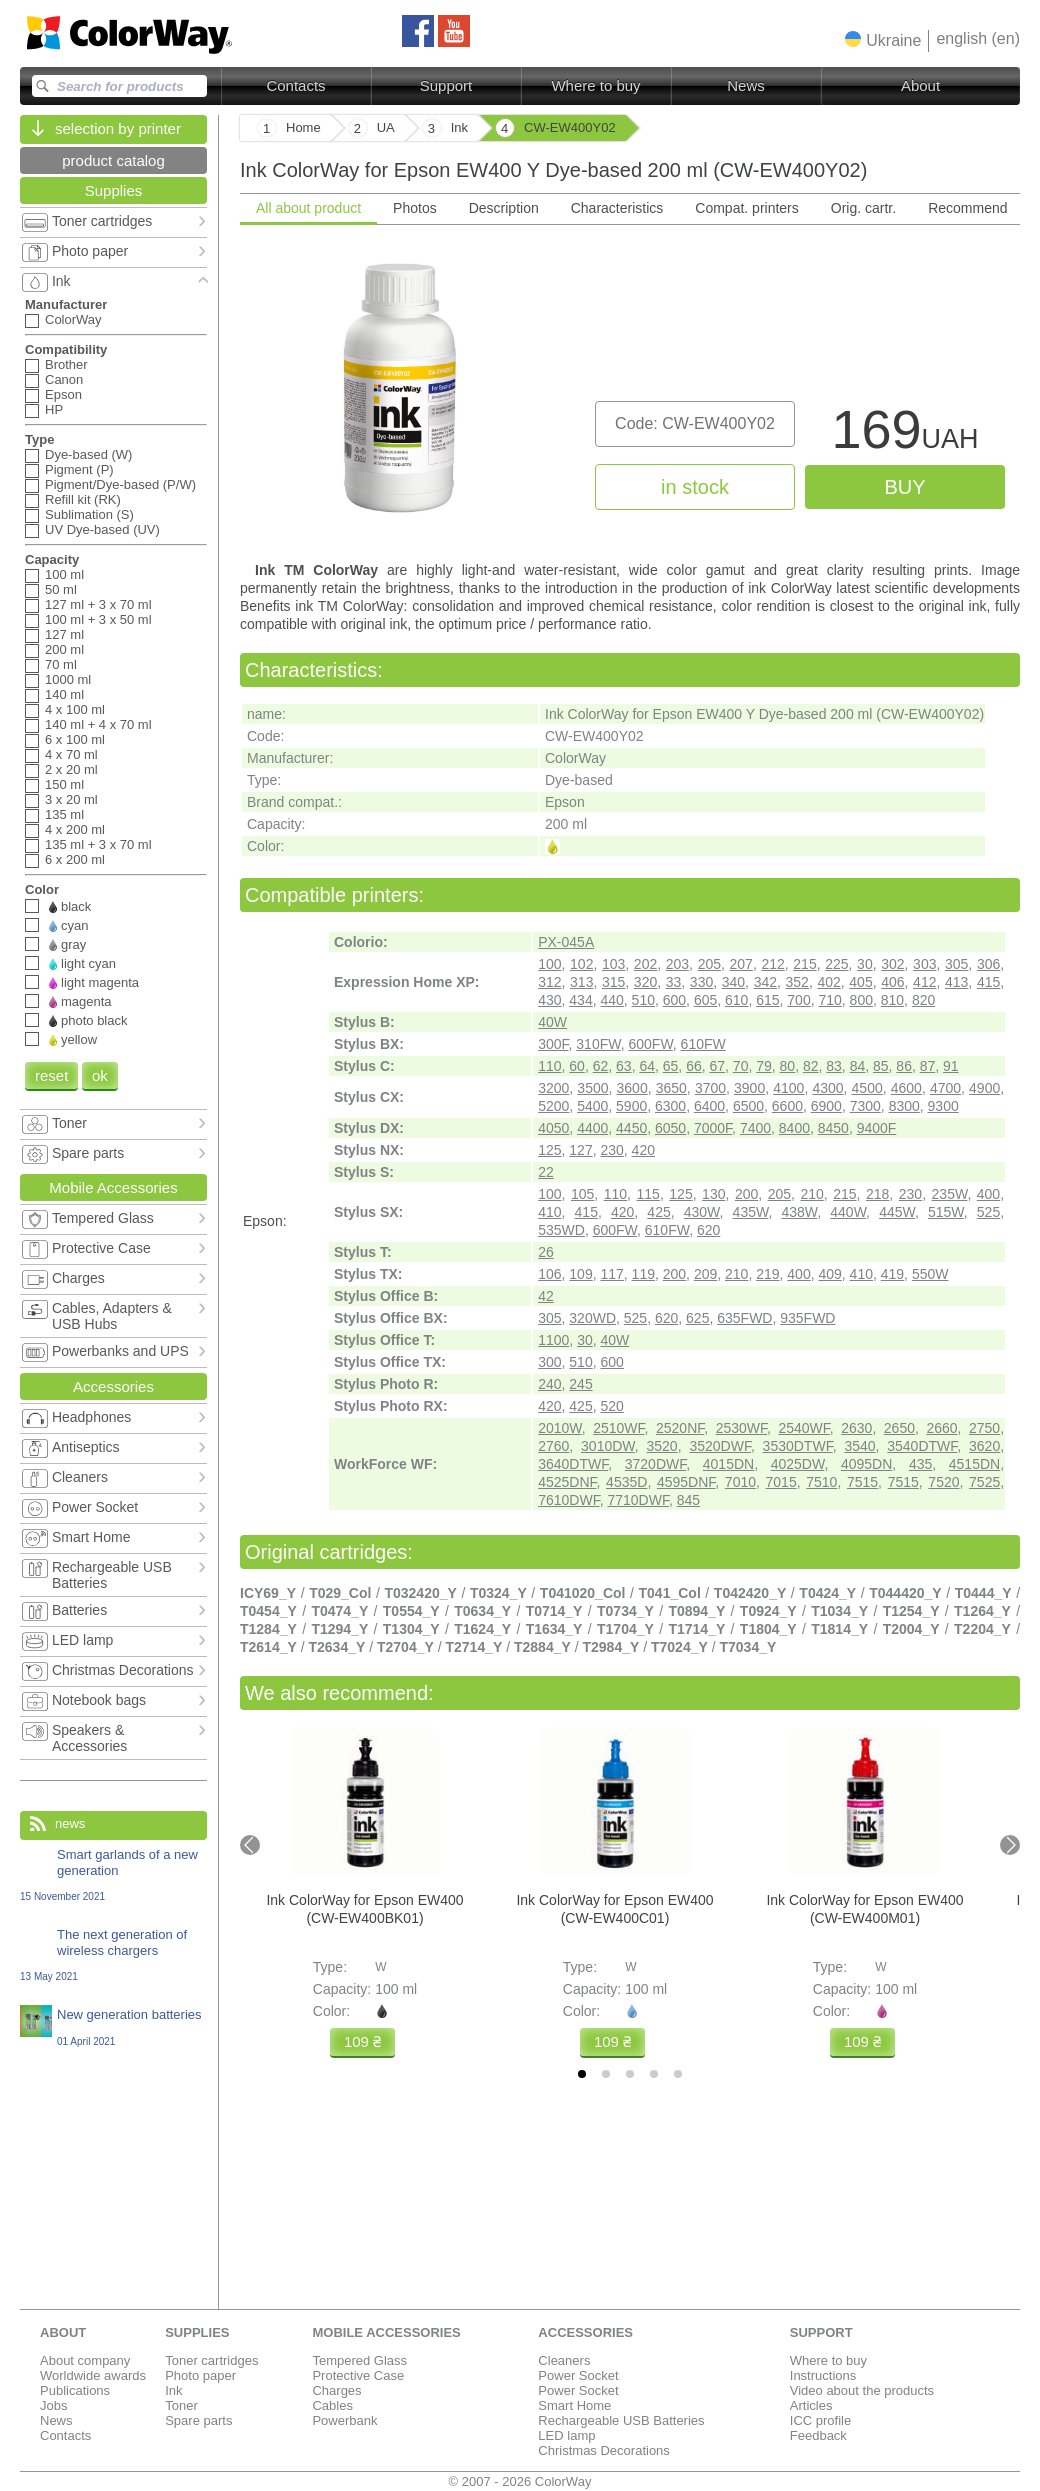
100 (549, 964)
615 (767, 1000)
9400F (877, 1128)
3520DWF (719, 1446)
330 (701, 982)
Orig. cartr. (863, 208)
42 (546, 1296)
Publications (75, 2390)
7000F (713, 1128)
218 (877, 1194)
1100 (553, 1340)
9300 (943, 1106)
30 (865, 964)
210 (811, 1194)
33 (674, 982)
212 (772, 964)
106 (549, 1274)
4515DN (974, 1464)
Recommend (967, 208)
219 (767, 1274)
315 (613, 982)
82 (811, 1066)
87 (928, 1066)
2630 (856, 1428)
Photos (415, 208)
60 (577, 1066)
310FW (598, 1044)
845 (688, 1500)
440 (611, 1000)
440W (848, 1212)
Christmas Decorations (604, 2450)
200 (746, 1194)
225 (836, 964)
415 (988, 982)
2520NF (680, 1428)
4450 (631, 1128)
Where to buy (595, 85)
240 (549, 1384)
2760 (553, 1446)
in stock (695, 487)
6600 (787, 1106)
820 (923, 1000)
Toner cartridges (211, 2360)
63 (624, 1066)
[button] (883, 40)
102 (581, 964)
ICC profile (820, 2420)
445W (897, 1212)
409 (829, 1274)
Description (504, 208)
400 (988, 1194)
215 (804, 964)
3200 (553, 1088)
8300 (904, 1106)
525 (988, 1212)
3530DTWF (798, 1446)
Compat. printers (746, 208)
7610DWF (568, 1500)
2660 (941, 1428)
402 (828, 982)
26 (546, 1252)
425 (658, 1212)
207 (741, 964)
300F (553, 1044)
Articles (811, 2405)
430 (549, 1000)
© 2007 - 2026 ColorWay (520, 2481)
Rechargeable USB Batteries (621, 2420)
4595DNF (686, 1482)
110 (549, 1066)
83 (834, 1066)
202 (645, 964)
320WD (592, 1318)
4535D (626, 1482)
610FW (703, 1044)
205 (709, 964)
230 (611, 1150)
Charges (336, 2390)
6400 (709, 1106)
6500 (748, 1106)
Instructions (823, 2375)
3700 (710, 1088)
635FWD (744, 1318)
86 (904, 1066)
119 (643, 1274)
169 (904, 434)
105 (582, 1194)
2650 (899, 1428)
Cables (332, 2405)
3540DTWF (922, 1446)
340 (733, 982)
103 (613, 964)
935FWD (807, 1318)
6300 (670, 1106)
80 (788, 1066)
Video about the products (862, 2390)
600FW (650, 1044)
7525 (984, 1482)
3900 (749, 1088)
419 (892, 1274)
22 (546, 1172)
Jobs (53, 2405)
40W (552, 1022)
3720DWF (655, 1464)
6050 (670, 1128)
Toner (181, 2405)
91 (951, 1066)
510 (643, 1000)
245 (580, 1384)
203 (677, 964)
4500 (867, 1088)
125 (549, 1150)
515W (946, 1212)
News (746, 85)
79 (764, 1066)
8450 (833, 1128)
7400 (755, 1128)
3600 (632, 1088)
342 (765, 982)
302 (892, 964)
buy (904, 487)
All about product (308, 208)
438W (799, 1212)
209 (705, 1274)
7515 (862, 1482)
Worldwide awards (93, 2375)
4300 (827, 1088)
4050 (553, 1128)
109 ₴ (362, 2041)
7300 (865, 1106)
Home (303, 127)
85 (881, 1066)
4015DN (728, 1464)
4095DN (866, 1464)
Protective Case (358, 2375)
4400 (592, 1128)
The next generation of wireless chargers (113, 1954)
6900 (826, 1106)
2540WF (803, 1428)
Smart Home (574, 2405)
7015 (781, 1482)
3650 (671, 1088)
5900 (631, 1106)
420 (643, 1150)
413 (956, 982)
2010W (560, 1428)
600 (674, 1000)
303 (924, 964)
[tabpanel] (630, 391)
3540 (859, 1446)
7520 (943, 1482)
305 (956, 964)
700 (798, 1000)
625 (697, 1318)
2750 (984, 1428)
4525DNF (567, 1482)
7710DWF (637, 1500)
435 (920, 1464)
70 (741, 1066)
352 (797, 982)
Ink (173, 2390)
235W (950, 1194)
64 (647, 1066)
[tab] (582, 2074)
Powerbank (344, 2420)
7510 (821, 1482)
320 (645, 982)
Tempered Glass (359, 2360)
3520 (662, 1446)
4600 (906, 1088)
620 (708, 1230)
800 (861, 1000)
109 (580, 1274)
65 (671, 1066)
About (920, 85)
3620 (984, 1446)
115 (648, 1194)
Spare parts (198, 2420)
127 (580, 1150)
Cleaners (564, 2360)
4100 (788, 1088)
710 (829, 1000)
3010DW (608, 1446)
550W (930, 1274)
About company (85, 2360)
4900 (984, 1088)
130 (713, 1194)
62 (601, 1066)
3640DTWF (573, 1464)
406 (892, 982)
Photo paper (200, 2375)
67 (717, 1066)
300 (549, 1362)
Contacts (295, 85)
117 (611, 1274)
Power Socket (578, 2375)
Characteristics (617, 208)
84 (858, 1066)
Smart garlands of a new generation (113, 1874)
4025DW (798, 1464)
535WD (561, 1230)
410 (549, 1212)
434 (580, 1000)
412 (924, 982)
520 (611, 1406)
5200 (553, 1106)
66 (694, 1066)
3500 (592, 1088)
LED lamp (566, 2435)
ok (100, 1075)
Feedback (818, 2435)
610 (736, 1000)
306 (988, 964)
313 (581, 982)
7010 (740, 1482)
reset (51, 1075)
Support (446, 85)
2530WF (741, 1428)
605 (705, 1000)
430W (702, 1212)
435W (751, 1212)
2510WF (618, 1428)
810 (892, 1000)
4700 (945, 1088)
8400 (794, 1128)
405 (860, 982)
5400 (592, 1106)
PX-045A (566, 942)
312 (549, 982)
